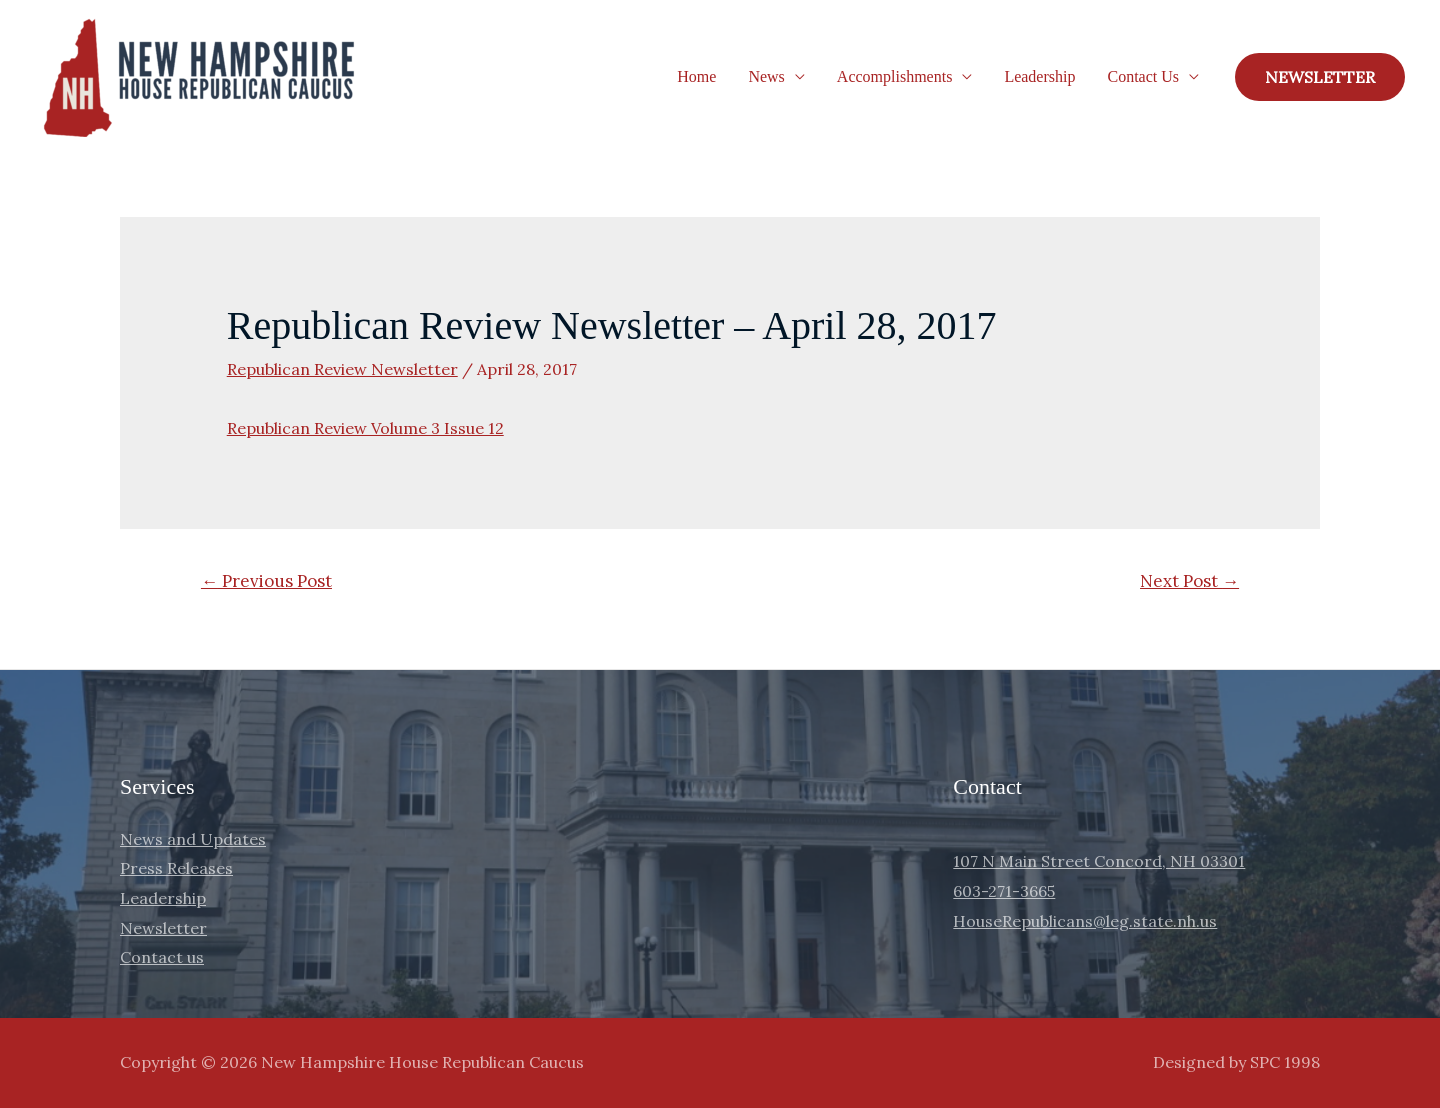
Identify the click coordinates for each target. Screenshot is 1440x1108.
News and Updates (193, 839)
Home (696, 76)
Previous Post (266, 581)
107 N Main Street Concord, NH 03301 (1099, 861)
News (766, 76)
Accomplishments (895, 76)
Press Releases (176, 868)
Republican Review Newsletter (342, 369)
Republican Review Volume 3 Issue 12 (365, 428)
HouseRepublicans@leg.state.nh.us (1085, 921)
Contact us (162, 957)
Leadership (1039, 76)
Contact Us (1143, 76)
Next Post (1189, 581)
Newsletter (163, 928)
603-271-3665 (1004, 891)
